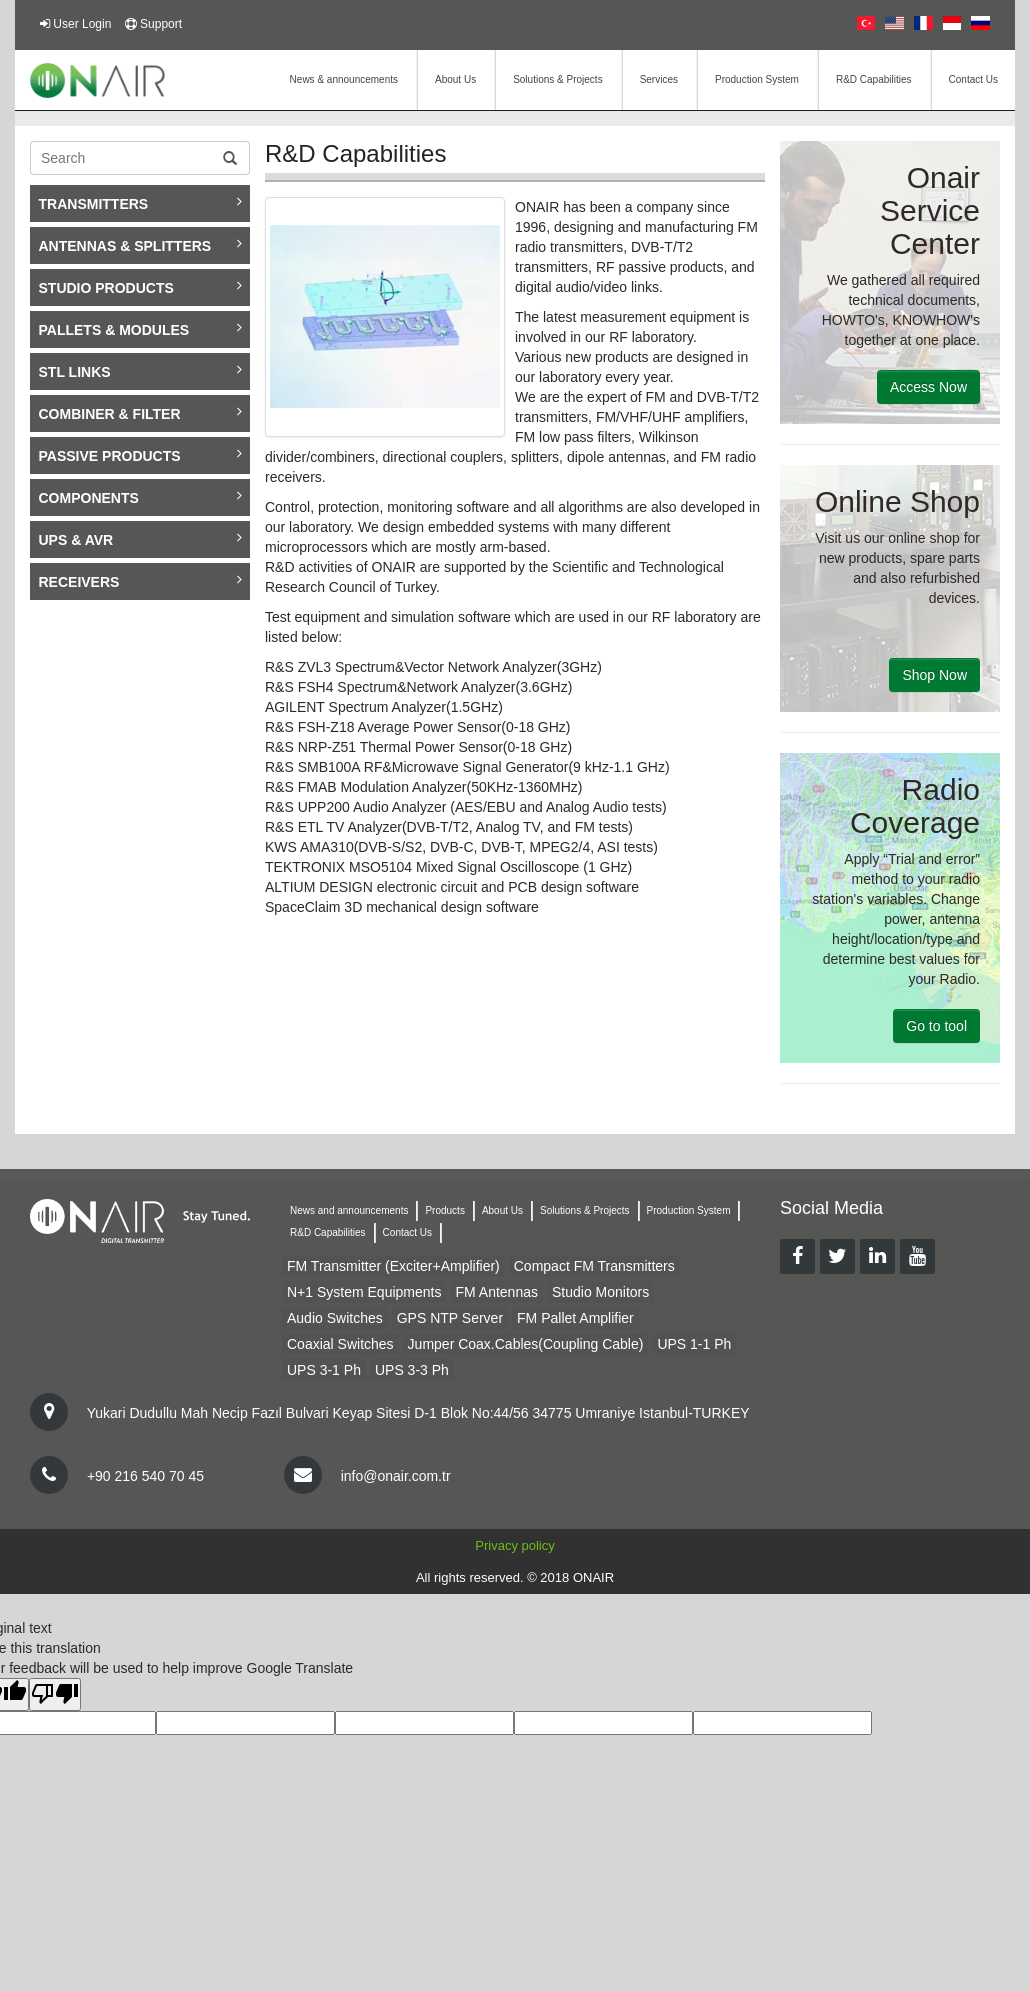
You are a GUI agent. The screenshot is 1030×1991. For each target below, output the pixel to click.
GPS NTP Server (450, 1318)
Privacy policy (514, 1545)
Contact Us (973, 79)
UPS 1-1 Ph (694, 1344)
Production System (757, 79)
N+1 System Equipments (364, 1292)
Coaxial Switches (340, 1344)
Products (444, 1210)
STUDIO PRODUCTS (140, 287)
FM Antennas (496, 1292)
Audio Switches (335, 1318)
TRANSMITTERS (140, 203)
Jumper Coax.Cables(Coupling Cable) (526, 1344)
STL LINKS (140, 371)
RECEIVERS (140, 581)
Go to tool (936, 1026)
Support (161, 24)
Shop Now (934, 675)
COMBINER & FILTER (140, 413)
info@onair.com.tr (396, 1476)
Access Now (928, 387)
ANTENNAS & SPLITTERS (140, 245)
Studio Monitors (600, 1292)
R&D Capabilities (874, 79)
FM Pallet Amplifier (575, 1318)
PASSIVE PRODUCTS (140, 455)
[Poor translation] (55, 1694)
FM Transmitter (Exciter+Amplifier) (393, 1266)
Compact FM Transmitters (594, 1266)
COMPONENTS (140, 497)
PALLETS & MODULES (140, 329)
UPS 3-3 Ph (412, 1370)
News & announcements (344, 79)
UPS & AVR (140, 539)
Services (659, 79)
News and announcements (349, 1210)
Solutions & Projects (558, 79)
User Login (82, 24)
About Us (455, 79)
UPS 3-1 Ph (324, 1370)
